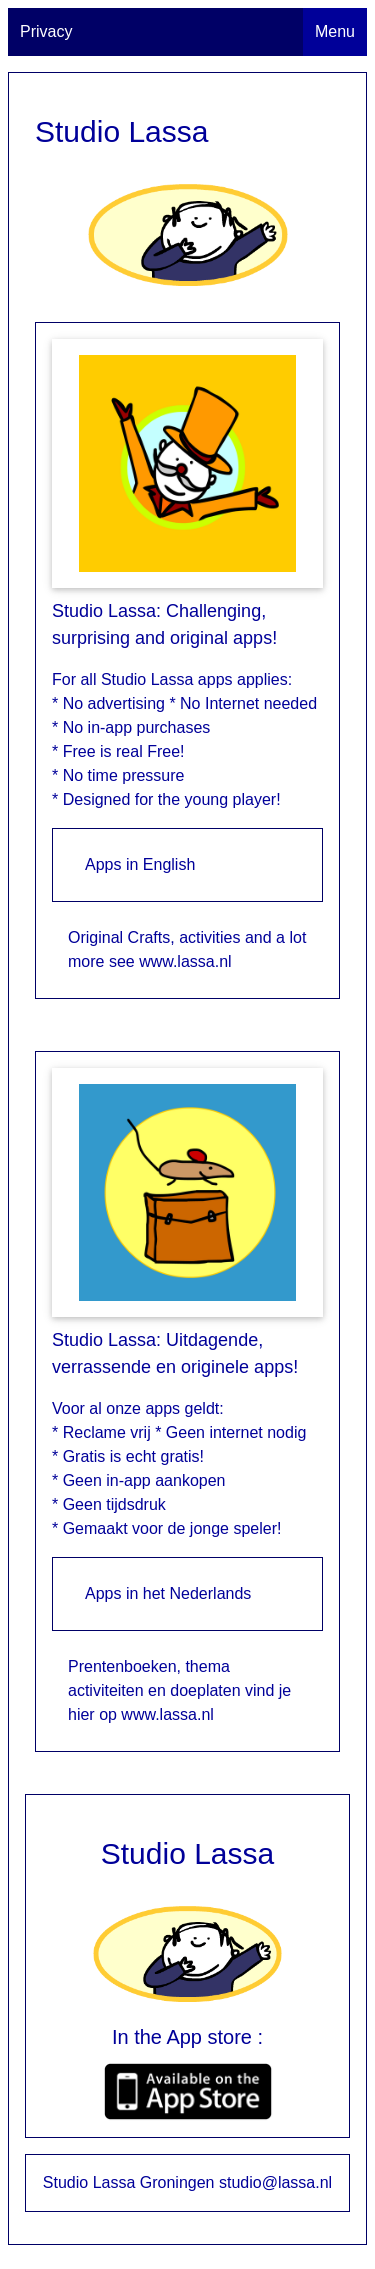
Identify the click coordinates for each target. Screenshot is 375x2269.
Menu (335, 31)
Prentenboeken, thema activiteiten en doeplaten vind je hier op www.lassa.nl (179, 1690)
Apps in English (140, 864)
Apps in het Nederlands (168, 1593)
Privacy (46, 31)
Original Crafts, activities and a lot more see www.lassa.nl (187, 949)
